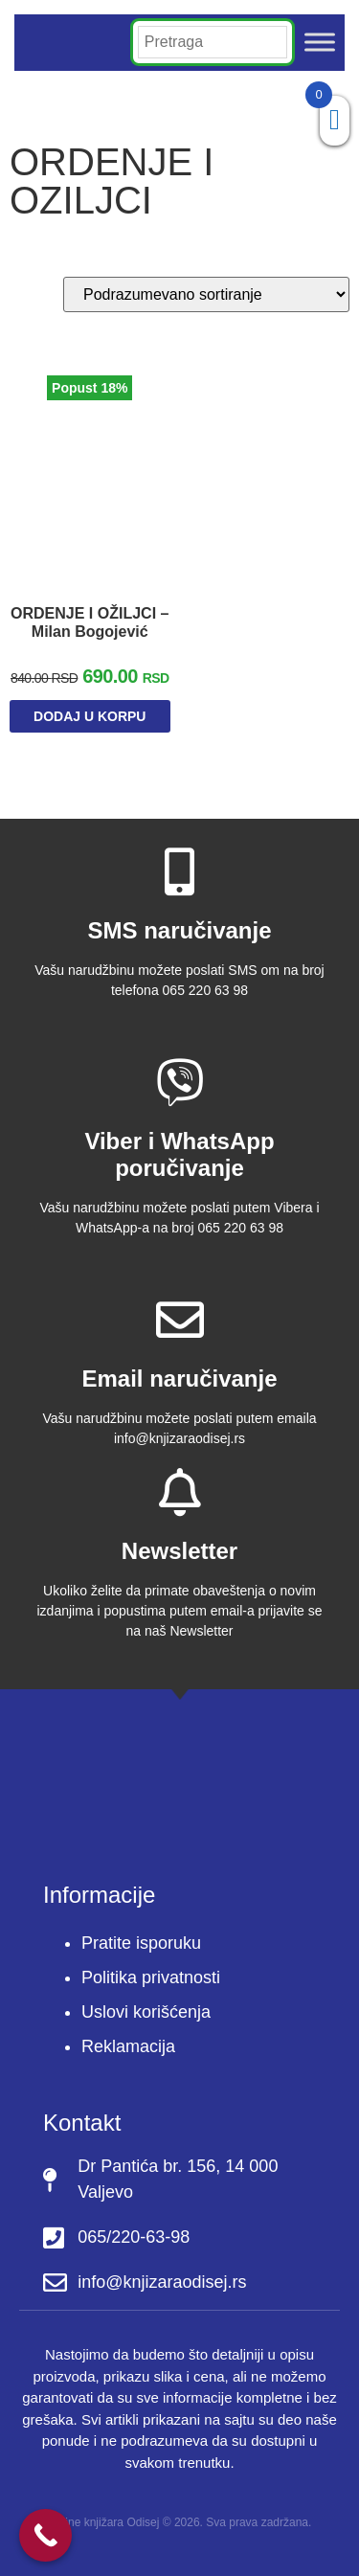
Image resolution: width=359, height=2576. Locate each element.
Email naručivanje (179, 1378)
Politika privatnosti (150, 1977)
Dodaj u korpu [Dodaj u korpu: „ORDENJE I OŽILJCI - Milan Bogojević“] (90, 716)
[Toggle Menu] (319, 43)
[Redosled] (206, 294)
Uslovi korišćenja (146, 2012)
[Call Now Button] (45, 2535)
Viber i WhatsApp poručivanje (179, 1155)
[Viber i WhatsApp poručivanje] (180, 1082)
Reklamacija (128, 2046)
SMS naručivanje (179, 930)
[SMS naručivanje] (180, 871)
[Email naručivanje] (180, 1320)
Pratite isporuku (141, 1943)
